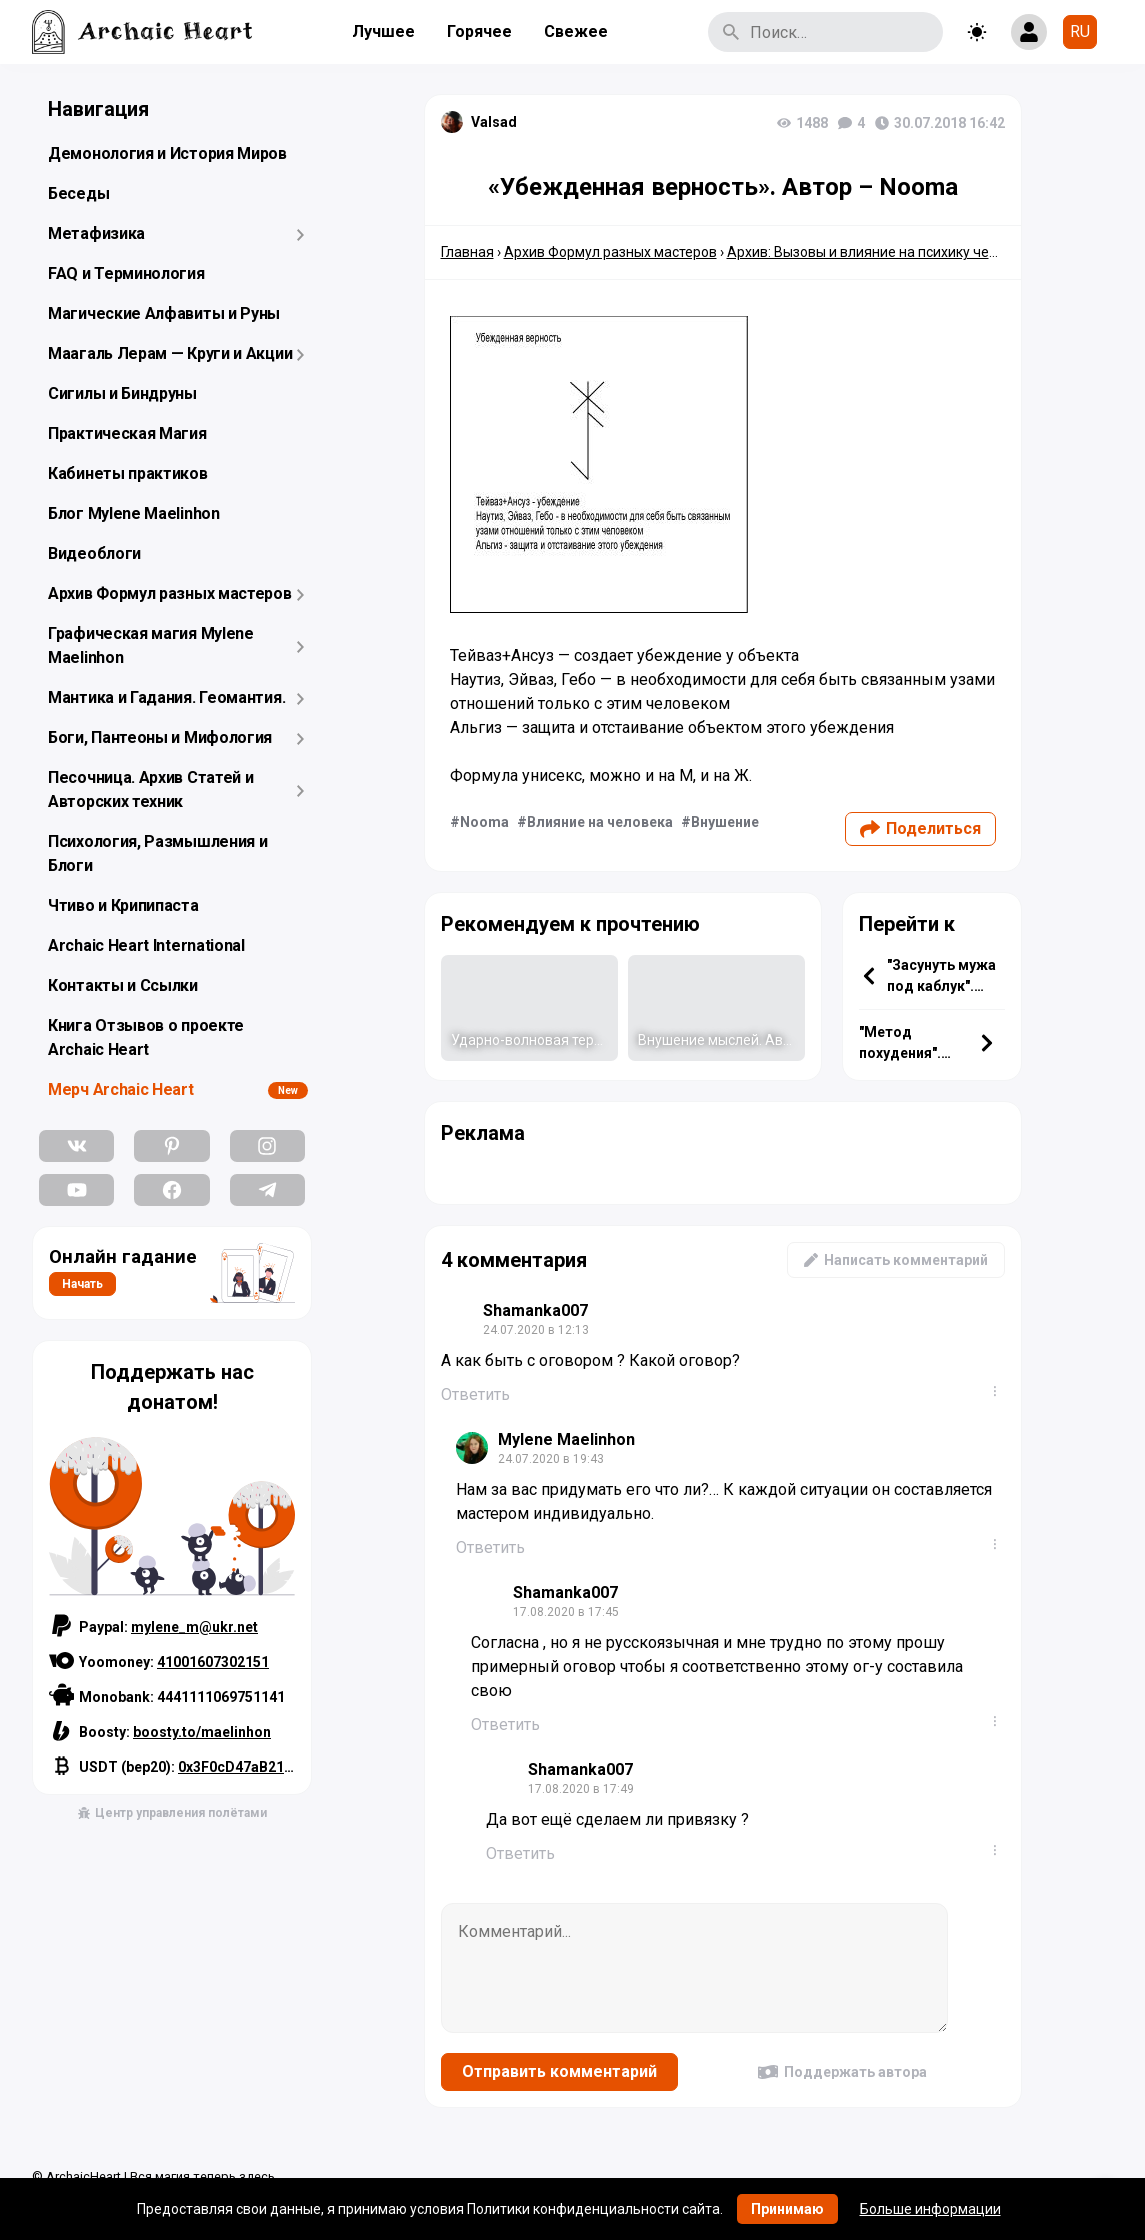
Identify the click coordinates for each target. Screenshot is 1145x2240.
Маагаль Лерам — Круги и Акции (170, 353)
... (999, 1391)
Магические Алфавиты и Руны (164, 313)
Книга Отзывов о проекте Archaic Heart (146, 1037)
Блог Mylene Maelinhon (134, 513)
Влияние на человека (600, 822)
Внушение (725, 822)
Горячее (479, 31)
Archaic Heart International (146, 945)
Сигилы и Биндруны (122, 393)
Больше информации (930, 2209)
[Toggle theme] (977, 32)
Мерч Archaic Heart (121, 1089)
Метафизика (96, 233)
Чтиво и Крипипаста (123, 905)
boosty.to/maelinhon (202, 1732)
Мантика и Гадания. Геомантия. (166, 697)
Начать (82, 1284)
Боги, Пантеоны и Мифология (160, 737)
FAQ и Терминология (126, 273)
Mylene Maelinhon (566, 1439)
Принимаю (787, 2209)
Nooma (484, 822)
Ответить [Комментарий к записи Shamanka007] (475, 1394)
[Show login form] (1029, 32)
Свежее (576, 31)
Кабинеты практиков (128, 473)
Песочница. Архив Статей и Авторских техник (151, 789)
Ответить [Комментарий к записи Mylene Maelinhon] (490, 1547)
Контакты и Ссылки (123, 985)
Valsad (494, 122)
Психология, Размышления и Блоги (158, 853)
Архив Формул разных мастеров (170, 593)
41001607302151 (213, 1662)
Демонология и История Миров (167, 153)
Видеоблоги (94, 553)
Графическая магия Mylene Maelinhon (151, 645)
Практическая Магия (127, 433)
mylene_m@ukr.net (194, 1627)
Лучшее (383, 31)
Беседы (78, 193)
